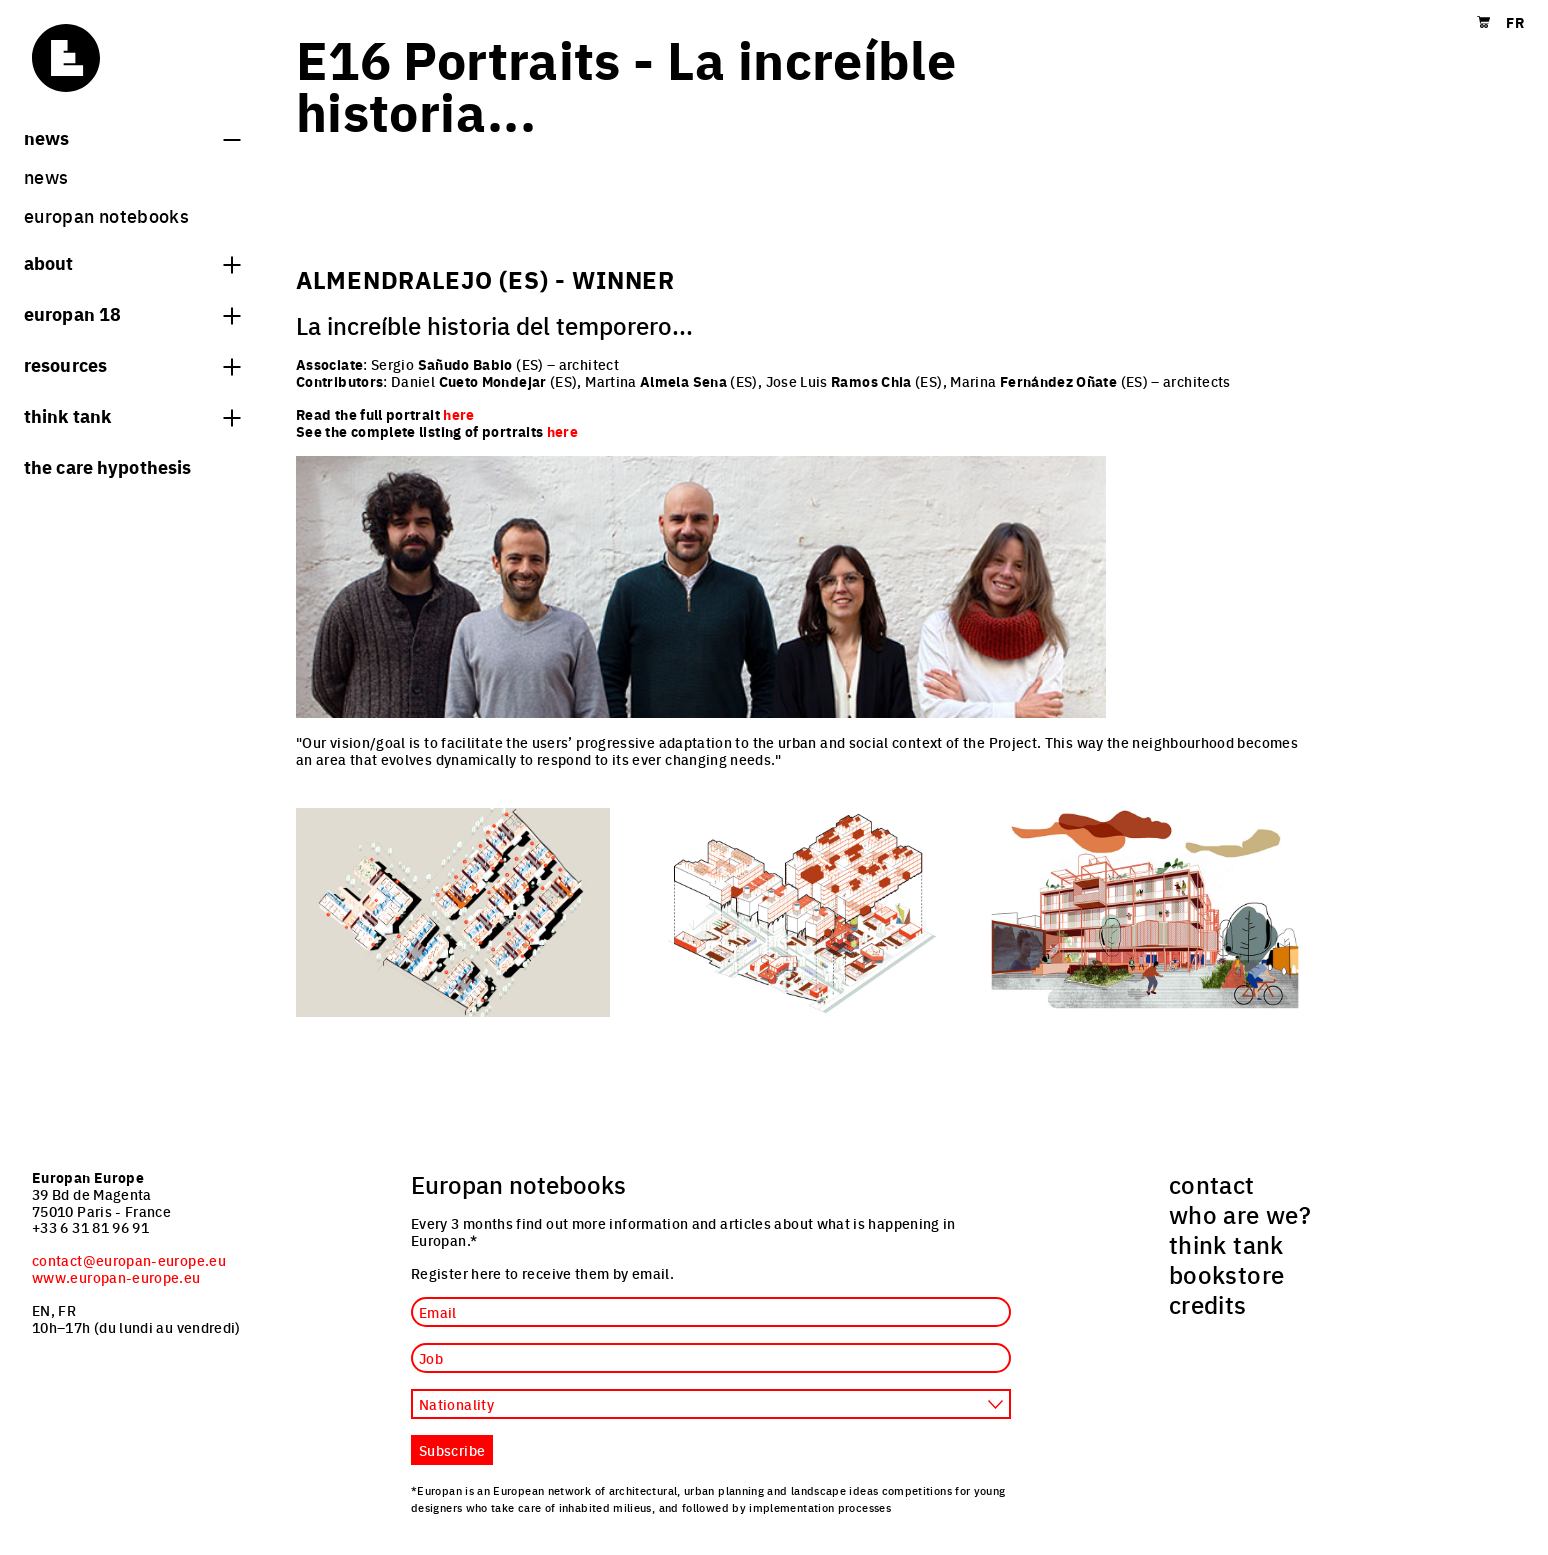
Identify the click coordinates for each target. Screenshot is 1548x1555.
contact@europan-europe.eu (129, 1260)
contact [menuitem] (1212, 1184)
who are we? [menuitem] (1240, 1214)
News (132, 137)
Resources (132, 364)
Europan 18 (132, 313)
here (562, 431)
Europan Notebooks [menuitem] (106, 215)
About (132, 262)
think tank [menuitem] (1226, 1244)
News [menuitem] (46, 176)
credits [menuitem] (1208, 1304)
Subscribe (452, 1450)
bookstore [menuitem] (1226, 1274)
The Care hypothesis (107, 466)
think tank (132, 415)
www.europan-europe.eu (116, 1277)
